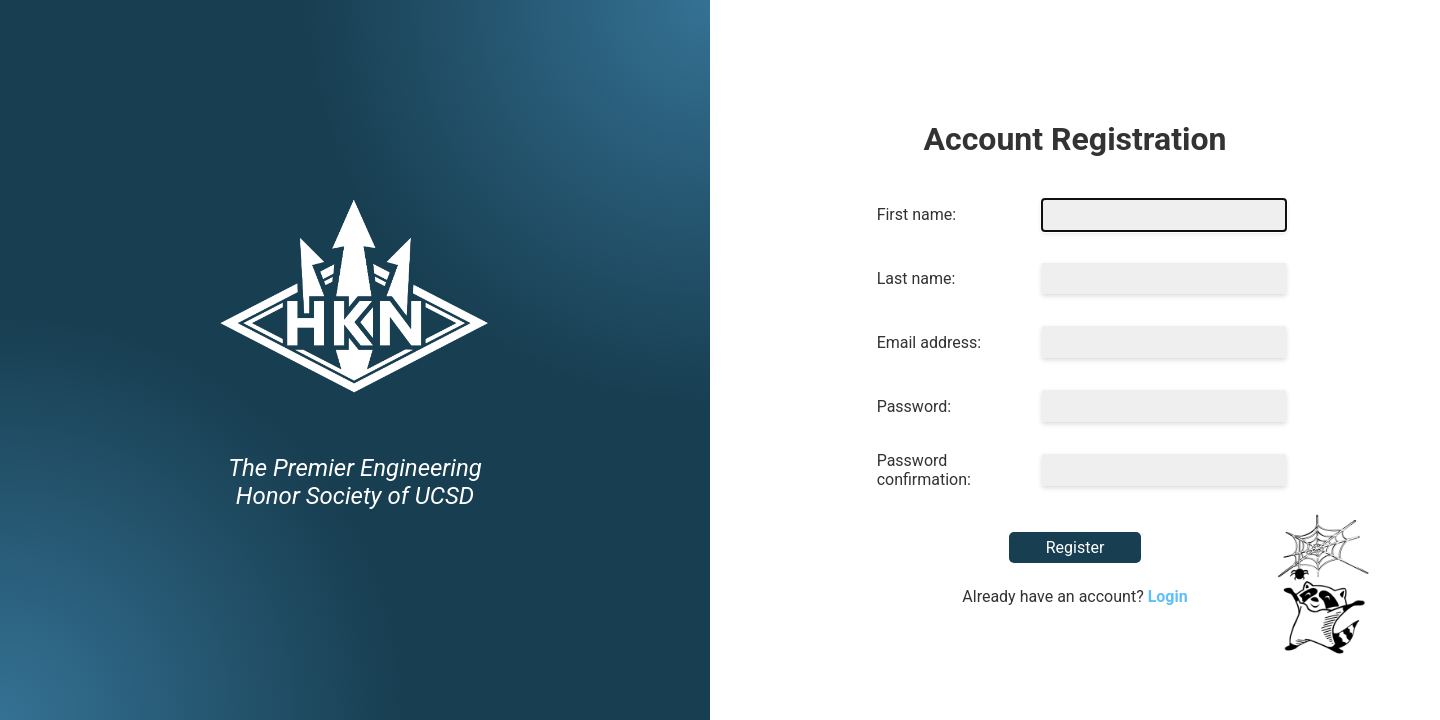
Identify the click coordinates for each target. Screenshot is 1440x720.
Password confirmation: (924, 470)
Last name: (916, 278)
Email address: (929, 342)
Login (1168, 596)
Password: (914, 406)
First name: (917, 214)
